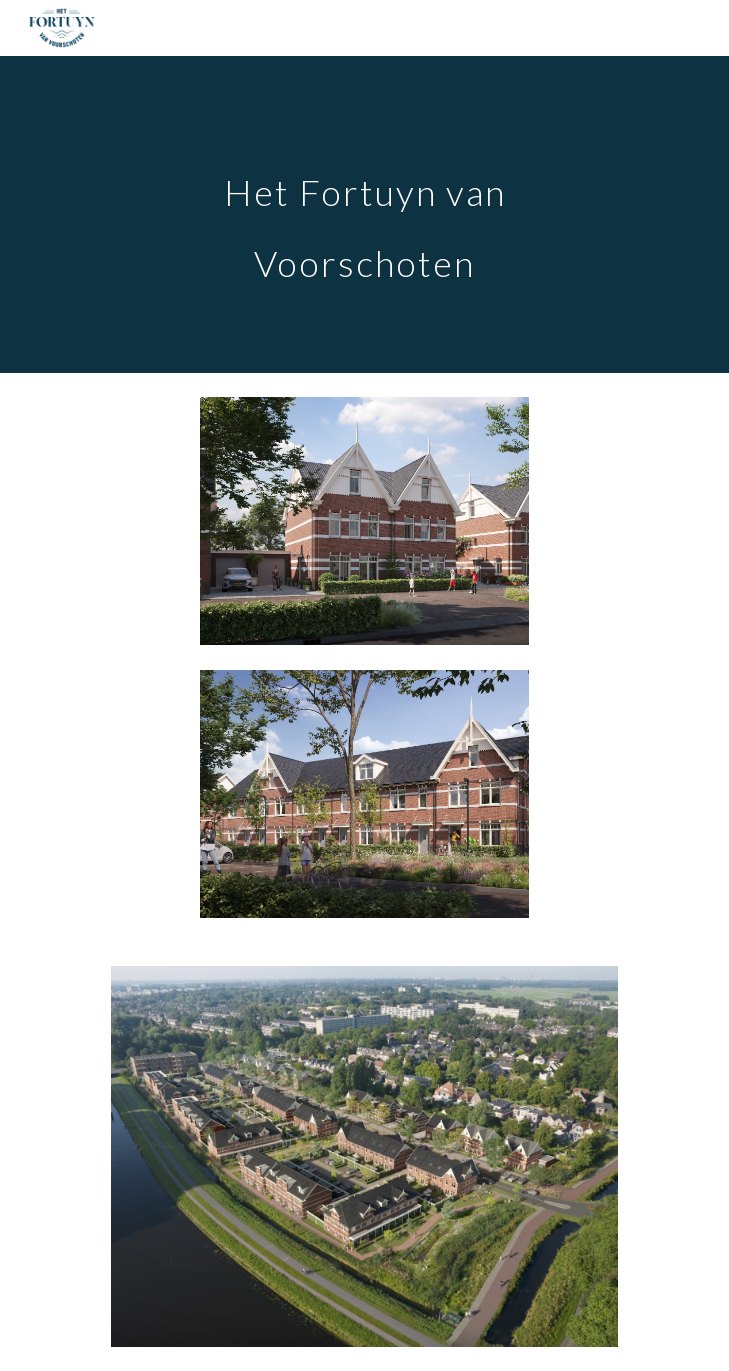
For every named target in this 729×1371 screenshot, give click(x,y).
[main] (364, 214)
